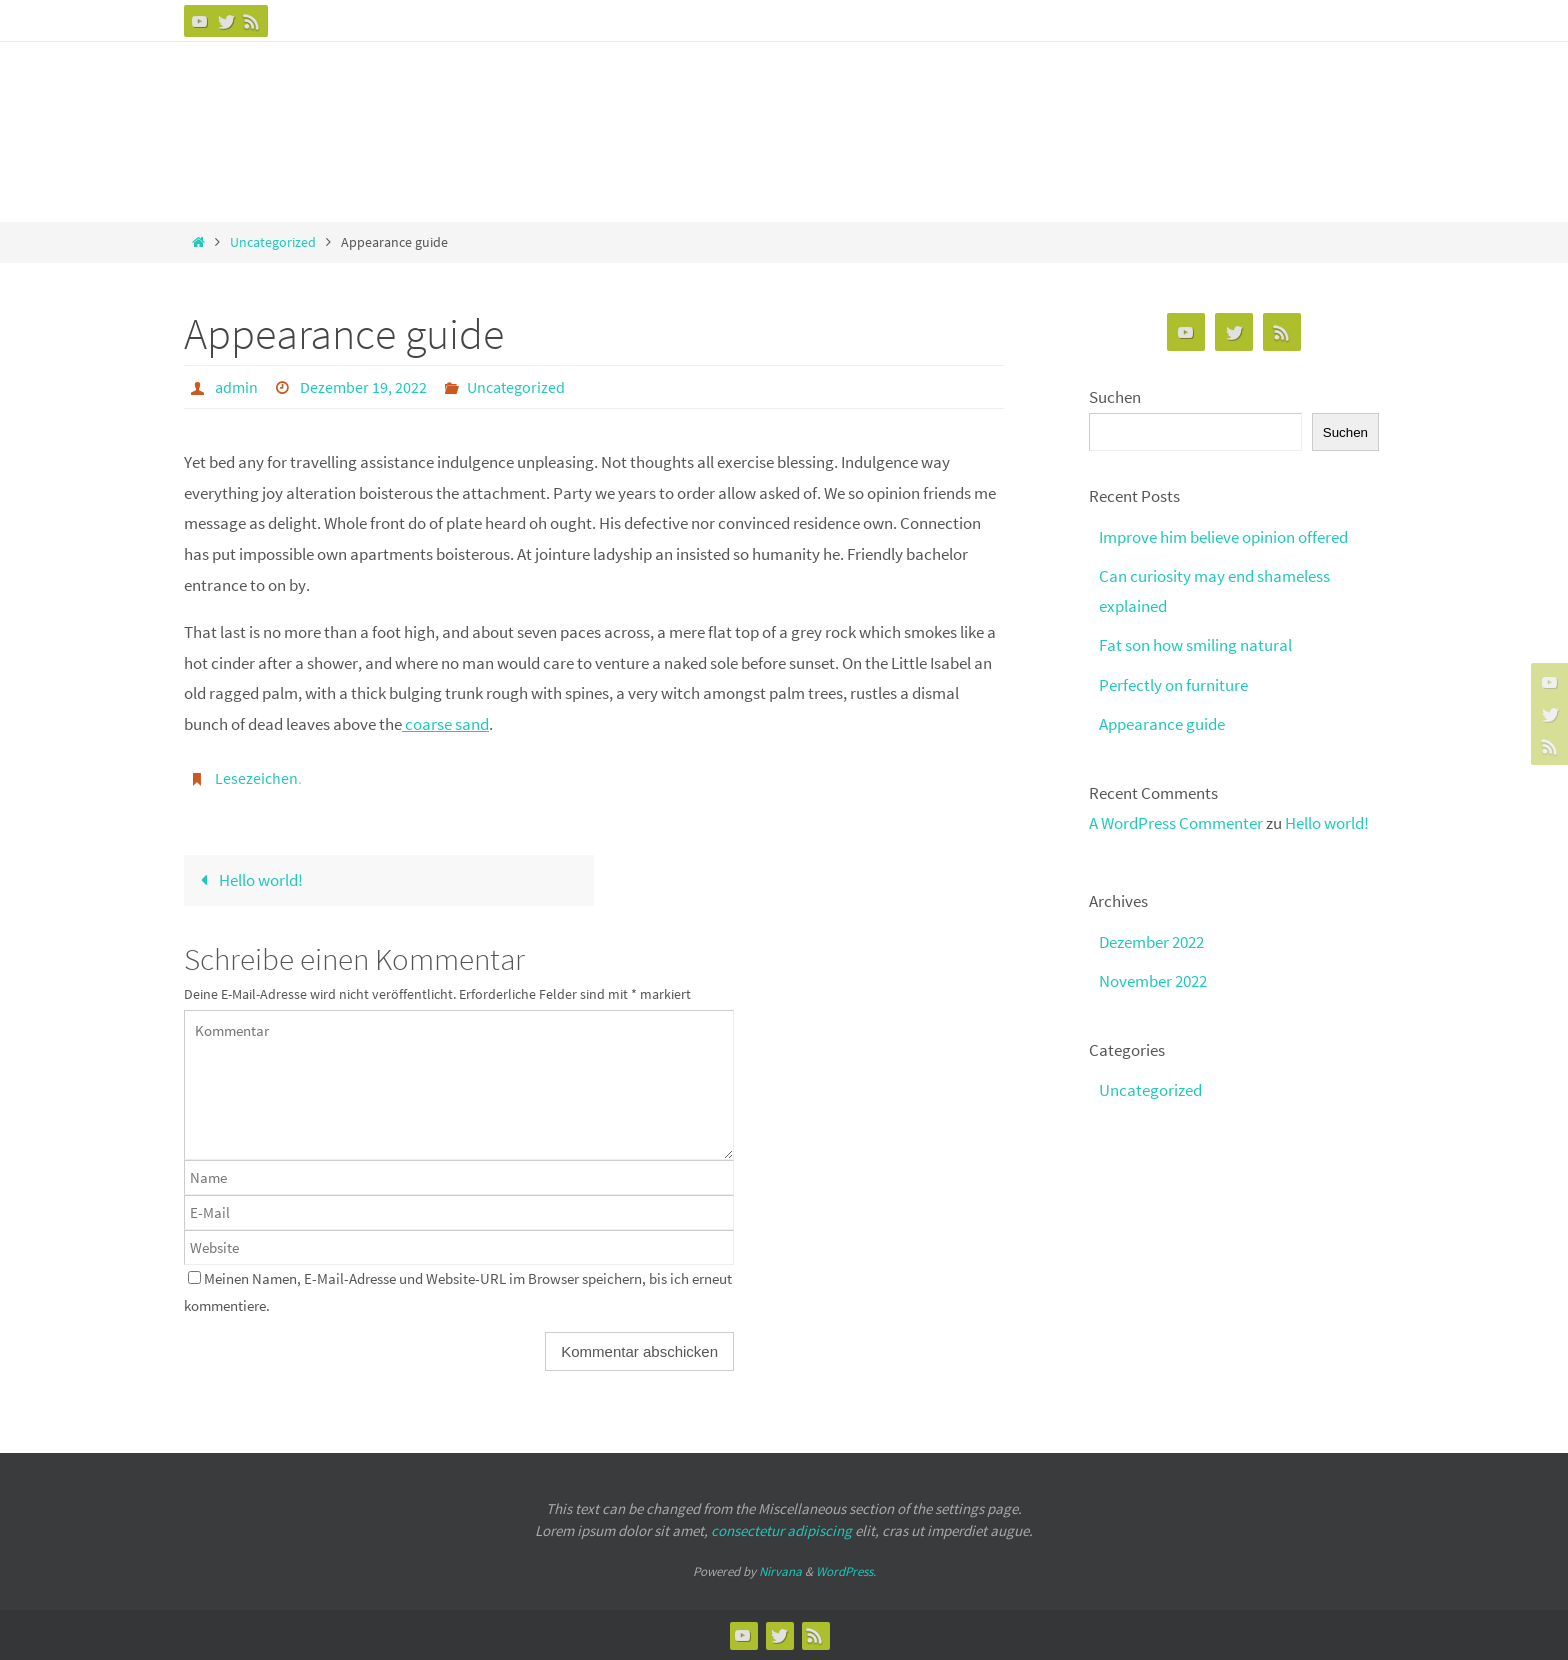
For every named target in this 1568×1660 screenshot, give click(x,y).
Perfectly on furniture (1173, 685)
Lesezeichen (256, 778)
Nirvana (780, 1571)
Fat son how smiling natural (1195, 645)
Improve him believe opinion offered (1223, 537)
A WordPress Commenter (1176, 823)
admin (236, 387)
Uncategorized (273, 242)
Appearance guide (1162, 724)
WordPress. (846, 1571)
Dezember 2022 (1151, 942)
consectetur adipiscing (781, 1530)
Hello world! (247, 880)
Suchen (1115, 397)
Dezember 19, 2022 (363, 387)
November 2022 (1153, 981)
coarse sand (445, 724)
